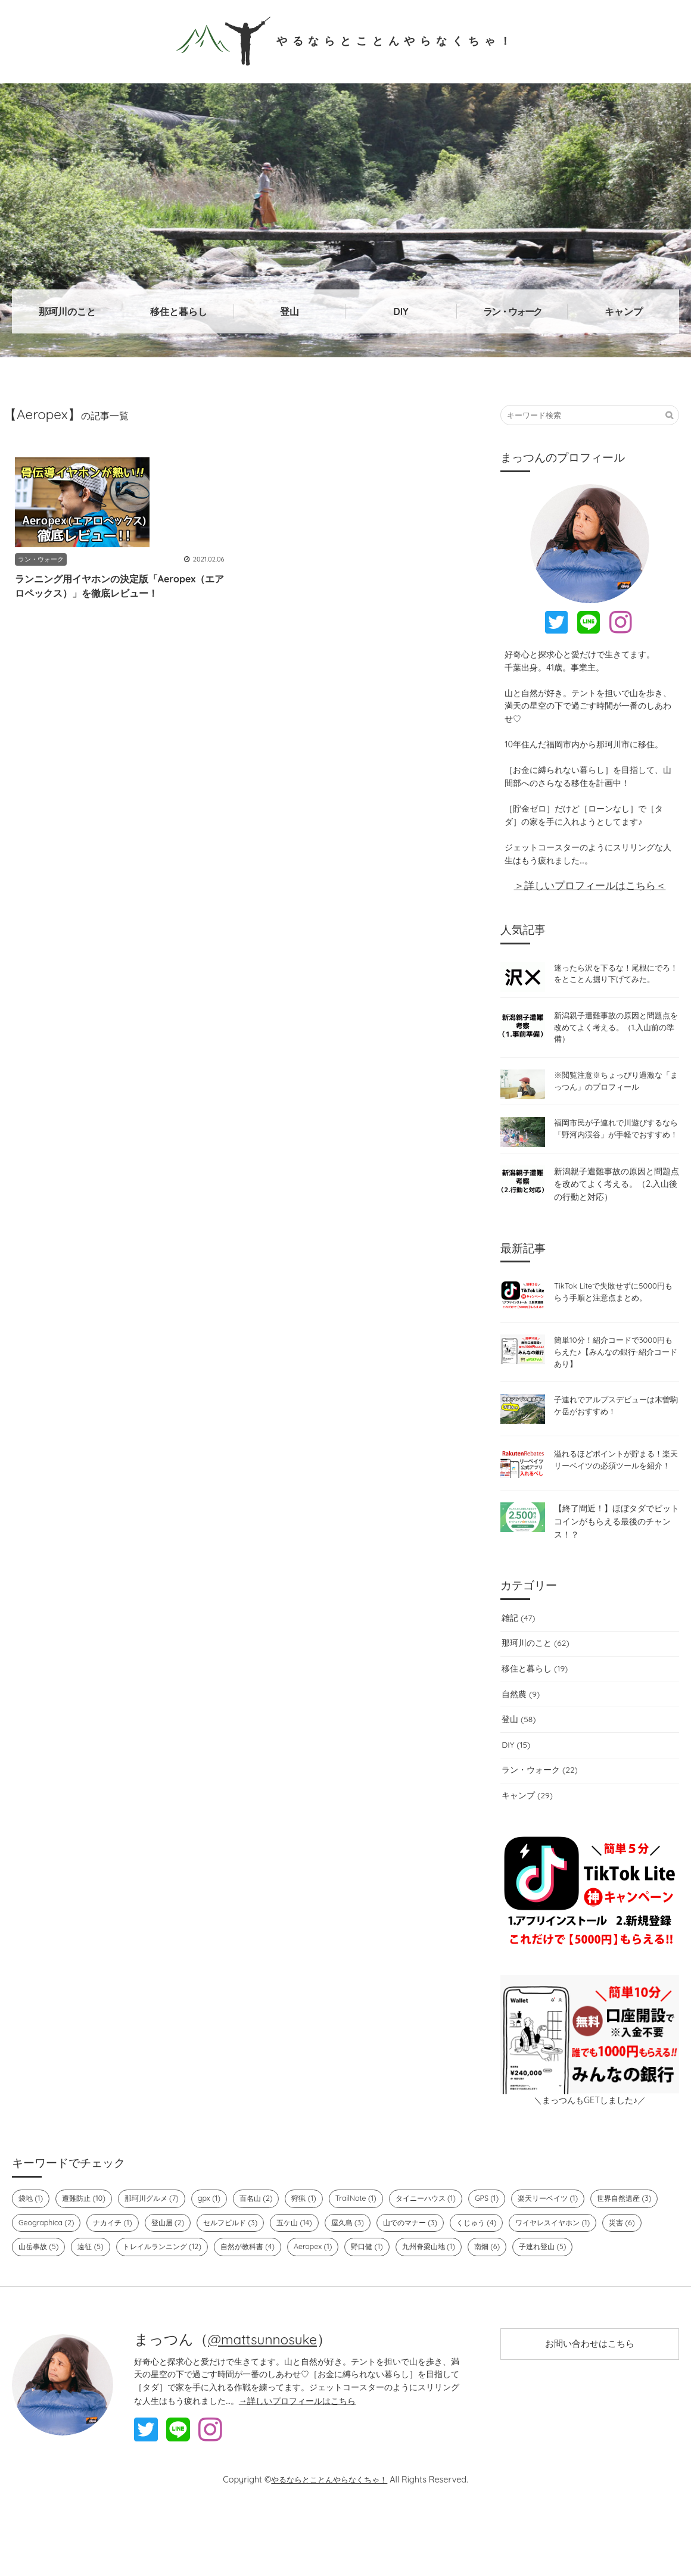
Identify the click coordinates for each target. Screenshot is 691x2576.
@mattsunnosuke (265, 2400)
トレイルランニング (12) (315, 2283)
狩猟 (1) (316, 2233)
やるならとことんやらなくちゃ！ (345, 40)
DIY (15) (515, 1780)
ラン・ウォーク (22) (538, 1805)
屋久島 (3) (439, 2258)
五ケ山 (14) (383, 2258)
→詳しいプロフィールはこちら (297, 2461)
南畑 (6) (32, 2307)
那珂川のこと (67, 311)
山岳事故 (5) (185, 2283)
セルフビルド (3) (316, 2258)
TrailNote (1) (369, 2233)
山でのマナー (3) (504, 2258)
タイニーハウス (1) (442, 2233)
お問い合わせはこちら (589, 2406)
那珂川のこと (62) (534, 1678)
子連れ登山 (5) (90, 2307)
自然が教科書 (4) (405, 2283)
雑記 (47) (517, 1653)
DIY (400, 311)
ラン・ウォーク (512, 311)
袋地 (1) (31, 2233)
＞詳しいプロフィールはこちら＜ (590, 885)
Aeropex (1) (474, 2283)
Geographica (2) (125, 2258)
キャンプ (624, 311)
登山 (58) (517, 1754)
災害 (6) (131, 2283)
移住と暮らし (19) (533, 1704)
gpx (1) (218, 2233)
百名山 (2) (266, 2233)
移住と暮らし (178, 311)
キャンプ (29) (526, 1831)
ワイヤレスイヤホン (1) (58, 2283)
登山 (289, 311)
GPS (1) (506, 2233)
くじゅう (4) (574, 2258)
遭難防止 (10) (87, 2233)
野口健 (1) (529, 2283)
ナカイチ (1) (193, 2258)
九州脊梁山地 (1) (593, 2283)
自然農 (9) (519, 1729)
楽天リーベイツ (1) (569, 2233)
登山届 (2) (250, 2258)
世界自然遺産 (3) (47, 2258)
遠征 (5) (240, 2283)
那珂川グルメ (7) (158, 2233)
